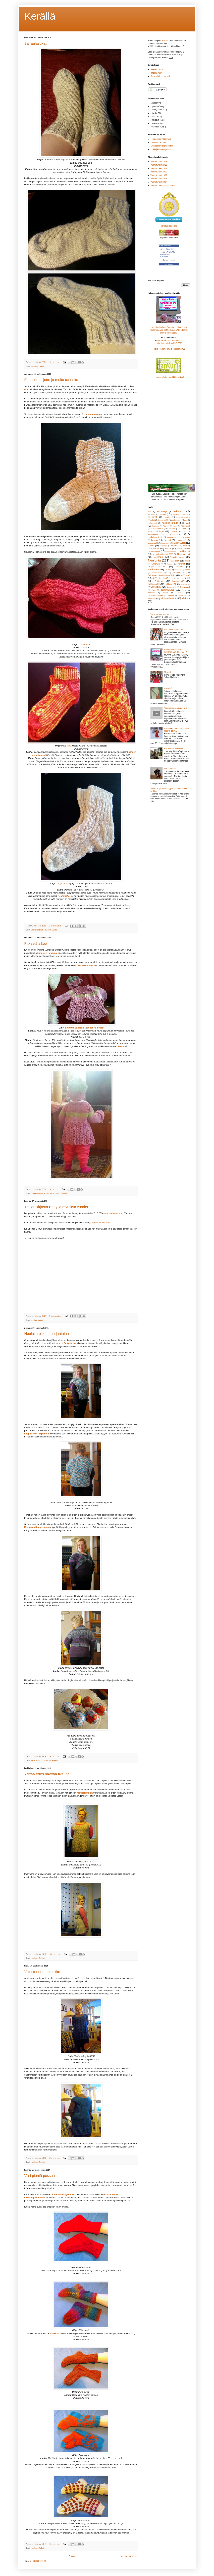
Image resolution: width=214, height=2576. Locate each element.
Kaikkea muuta (37, 1320)
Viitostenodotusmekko (42, 1972)
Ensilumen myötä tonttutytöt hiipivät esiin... (176, 729)
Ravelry (168, 570)
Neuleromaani (183, 554)
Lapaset (167, 540)
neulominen (164, 254)
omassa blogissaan (113, 1213)
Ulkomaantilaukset (155, 595)
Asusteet (151, 514)
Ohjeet (187, 561)
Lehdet (174, 545)
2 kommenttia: (55, 362)
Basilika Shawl (156, 69)
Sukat (41, 366)
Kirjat (161, 531)
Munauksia (155, 551)
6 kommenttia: (55, 2158)
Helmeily (186, 514)
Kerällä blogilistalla (168, 226)
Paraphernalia (63, 883)
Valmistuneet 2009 (158, 175)
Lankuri (154, 540)
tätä (170, 57)
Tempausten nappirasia (160, 139)
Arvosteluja (162, 511)
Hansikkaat (175, 514)
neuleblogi (164, 256)
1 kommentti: (54, 1189)
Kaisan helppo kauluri (160, 76)
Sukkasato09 (153, 584)
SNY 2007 (185, 575)
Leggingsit (163, 546)
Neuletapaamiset (177, 557)
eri (45, 953)
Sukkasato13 (185, 584)
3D (149, 511)
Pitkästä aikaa (35, 943)
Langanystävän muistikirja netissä (169, 377)
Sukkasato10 (170, 584)
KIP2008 (182, 529)
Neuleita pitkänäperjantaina (46, 1334)
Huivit (154, 517)
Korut (184, 531)
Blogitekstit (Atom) (38, 2561)
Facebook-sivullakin (101, 1222)
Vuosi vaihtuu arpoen (159, 614)
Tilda (184, 590)
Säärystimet (185, 587)
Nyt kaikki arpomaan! (173, 629)
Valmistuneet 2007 (158, 182)
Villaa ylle (182, 595)
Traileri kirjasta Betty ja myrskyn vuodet (56, 1207)
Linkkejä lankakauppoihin (161, 146)
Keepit (175, 526)
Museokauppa (170, 551)
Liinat (150, 548)
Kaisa (164, 40)
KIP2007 (172, 529)
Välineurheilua (168, 598)
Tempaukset (167, 589)
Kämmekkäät (153, 534)
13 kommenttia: (55, 1954)
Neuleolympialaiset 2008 (163, 554)
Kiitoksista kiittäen (158, 142)
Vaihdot (171, 595)
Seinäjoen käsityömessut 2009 (162, 575)
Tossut (165, 593)
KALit (187, 523)
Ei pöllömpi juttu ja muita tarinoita (51, 380)
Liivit (157, 548)
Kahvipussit (152, 523)
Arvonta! (168, 688)
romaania (53, 953)
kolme (40, 953)
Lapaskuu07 (182, 540)
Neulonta (34, 366)
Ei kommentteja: (55, 926)
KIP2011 (151, 531)
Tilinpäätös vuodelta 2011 (175, 708)
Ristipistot (177, 570)
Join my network (169, 260)
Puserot (55, 1760)
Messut (168, 548)
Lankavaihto (185, 537)
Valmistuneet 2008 (158, 178)
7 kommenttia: (55, 1756)
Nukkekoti (175, 561)
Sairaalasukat (35, 43)
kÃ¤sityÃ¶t (170, 252)
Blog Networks (169, 264)
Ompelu (155, 563)
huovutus (167, 517)
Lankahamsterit (155, 537)
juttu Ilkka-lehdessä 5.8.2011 (169, 343)
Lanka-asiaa (174, 534)
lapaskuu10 (165, 543)
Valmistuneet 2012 (158, 165)
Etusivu (72, 2556)
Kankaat (155, 526)
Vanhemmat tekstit (129, 2556)
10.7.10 (167, 672)
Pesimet (170, 564)
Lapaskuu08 (153, 543)
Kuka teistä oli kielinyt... (174, 748)
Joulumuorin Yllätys (179, 520)
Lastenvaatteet (37, 930)
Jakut (33, 1760)
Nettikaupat (185, 551)
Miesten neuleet (183, 548)
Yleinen (186, 598)
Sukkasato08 (178, 581)
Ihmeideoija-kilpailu (183, 517)
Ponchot (47, 1760)
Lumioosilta (84, 644)
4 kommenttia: (55, 2544)
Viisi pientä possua (39, 2176)
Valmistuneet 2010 (158, 172)
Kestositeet (185, 526)
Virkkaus (152, 598)
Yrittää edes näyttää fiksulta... (48, 1774)
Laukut (151, 545)
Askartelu (178, 511)
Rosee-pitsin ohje (159, 573)
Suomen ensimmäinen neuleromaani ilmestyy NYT (176, 650)
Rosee (187, 570)
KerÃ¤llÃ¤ (170, 249)
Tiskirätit (151, 593)
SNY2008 (176, 578)
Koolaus (174, 531)
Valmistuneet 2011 (158, 168)
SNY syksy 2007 (160, 578)
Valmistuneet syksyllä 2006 (162, 185)
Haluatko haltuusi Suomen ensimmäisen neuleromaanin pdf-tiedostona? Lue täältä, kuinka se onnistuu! (169, 330)
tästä (69, 745)
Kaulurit (166, 526)
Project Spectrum (157, 567)
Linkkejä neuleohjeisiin (160, 149)
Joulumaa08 (163, 520)
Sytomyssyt (171, 587)
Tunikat (42, 1958)
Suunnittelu (156, 587)
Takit (153, 590)
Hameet (162, 514)
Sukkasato (159, 581)
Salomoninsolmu (179, 573)
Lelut (185, 546)
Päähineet (65, 1193)
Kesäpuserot (157, 529)
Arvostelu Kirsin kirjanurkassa (169, 340)
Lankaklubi (171, 537)
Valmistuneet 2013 (158, 161)
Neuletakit (48, 1193)
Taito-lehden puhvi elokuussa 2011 (169, 349)
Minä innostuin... (171, 768)
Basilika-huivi (156, 73)
